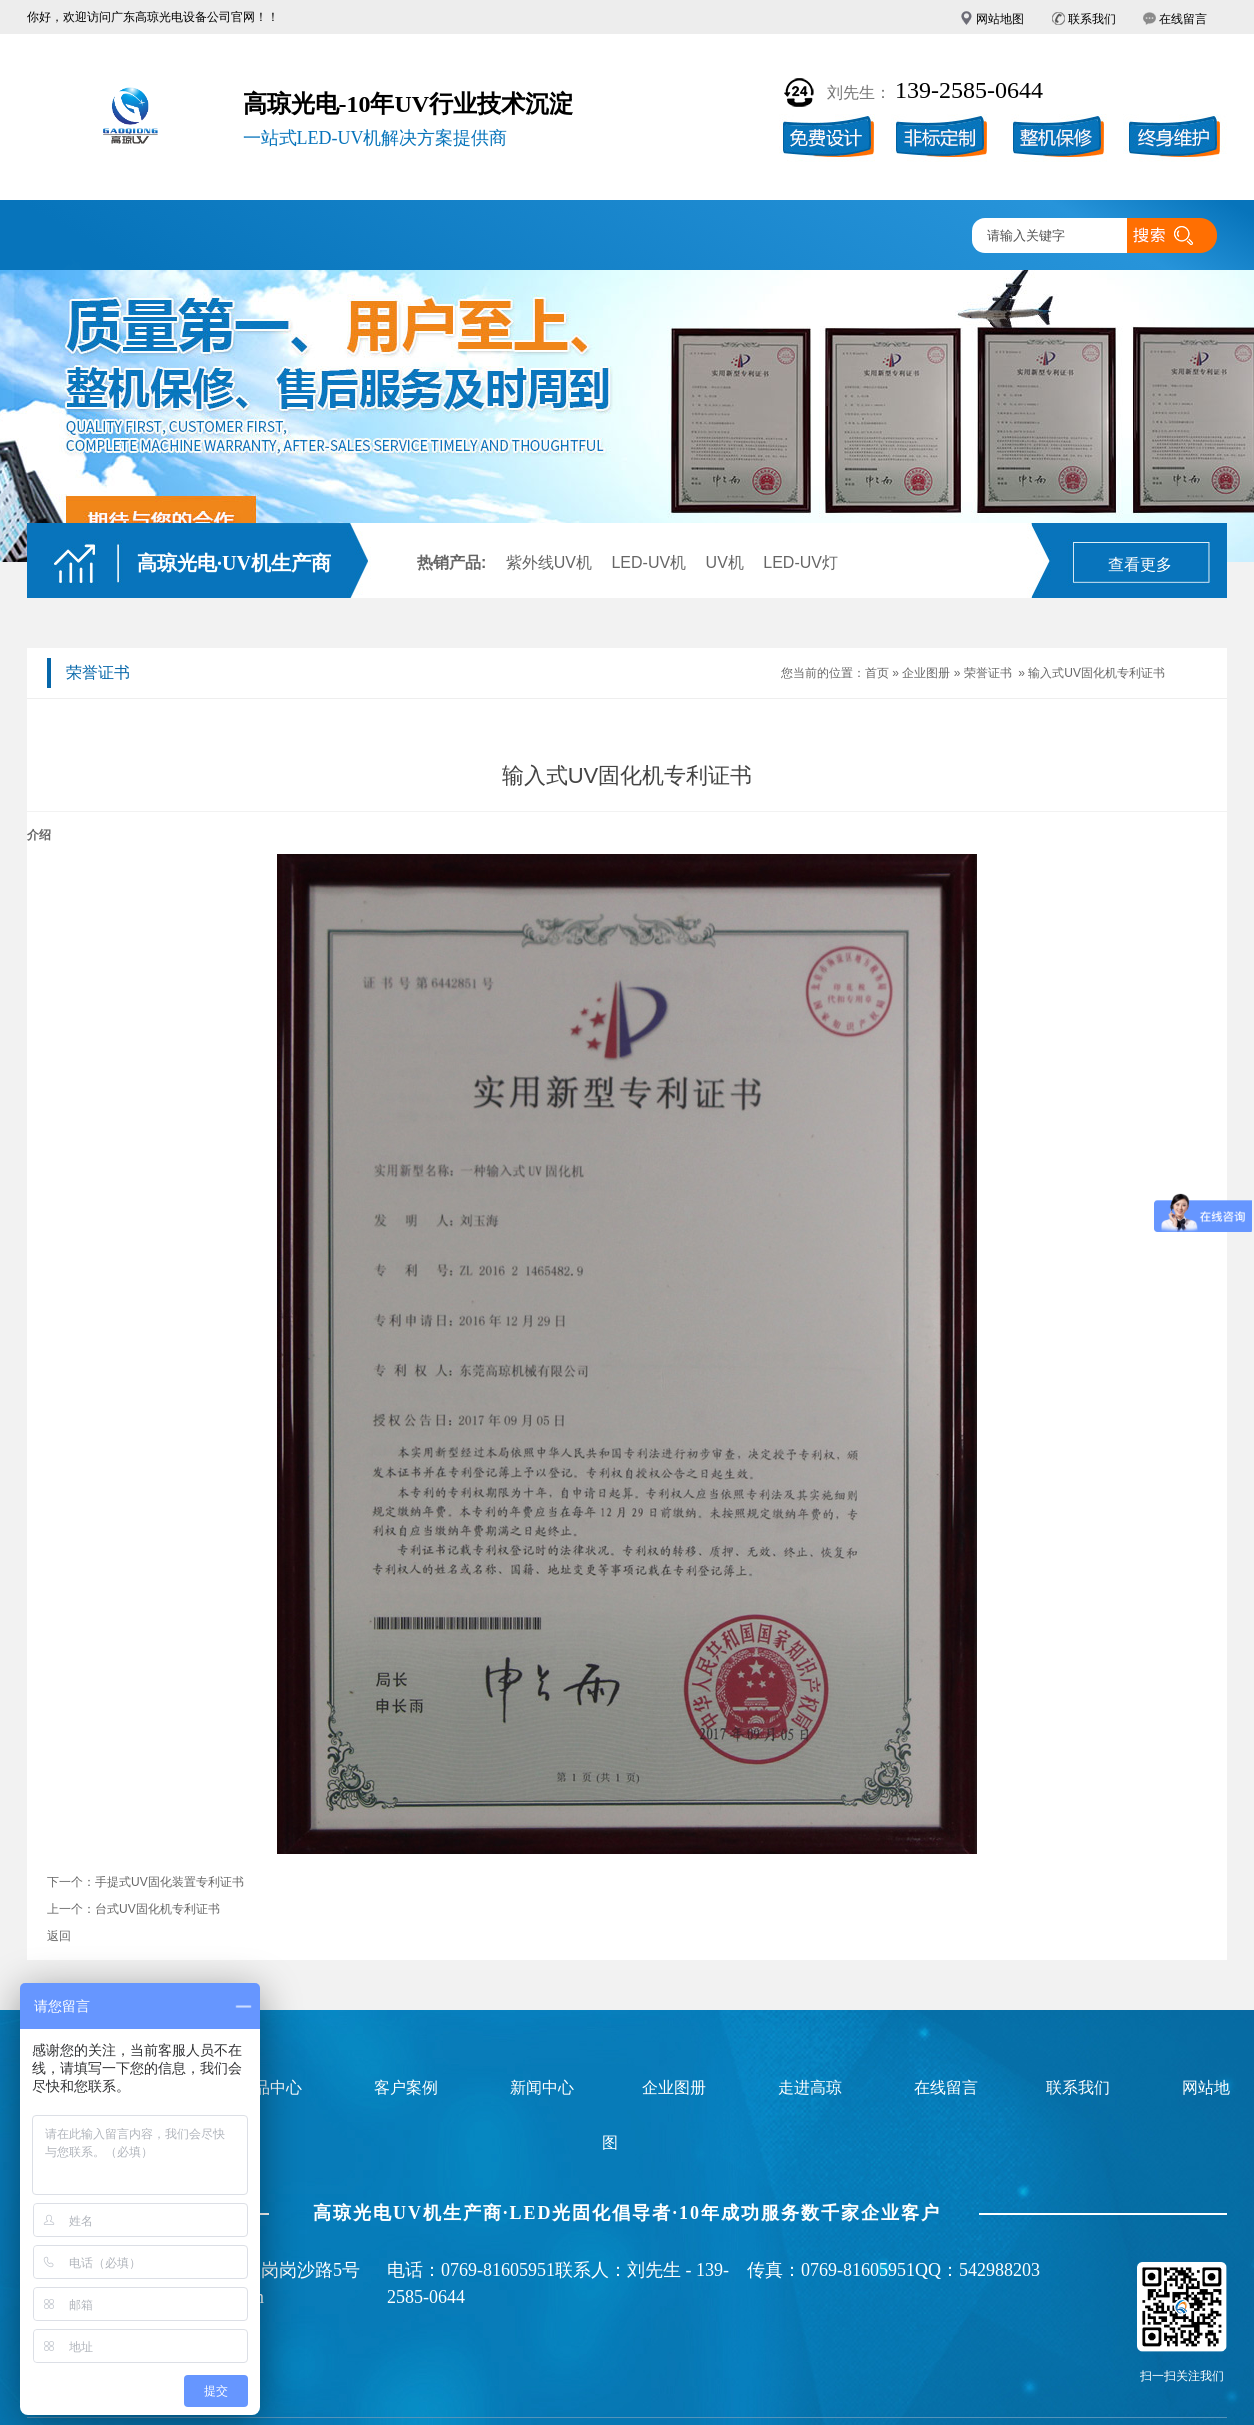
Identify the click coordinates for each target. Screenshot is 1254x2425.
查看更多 (1140, 564)
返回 (59, 1936)
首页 (877, 673)
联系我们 (1092, 19)
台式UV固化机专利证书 (157, 1909)
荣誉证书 (988, 673)
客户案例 (437, 236)
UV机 (725, 562)
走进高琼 (788, 236)
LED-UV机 (648, 562)
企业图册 (554, 236)
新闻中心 (671, 236)
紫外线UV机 (549, 562)
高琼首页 (86, 236)
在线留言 (1183, 19)
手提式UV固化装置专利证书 (169, 1882)
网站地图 (1000, 19)
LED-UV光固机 (202, 236)
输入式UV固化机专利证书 (1096, 673)
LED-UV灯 (800, 562)
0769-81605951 (498, 2270)
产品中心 (320, 236)
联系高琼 (905, 236)
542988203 (999, 2270)
